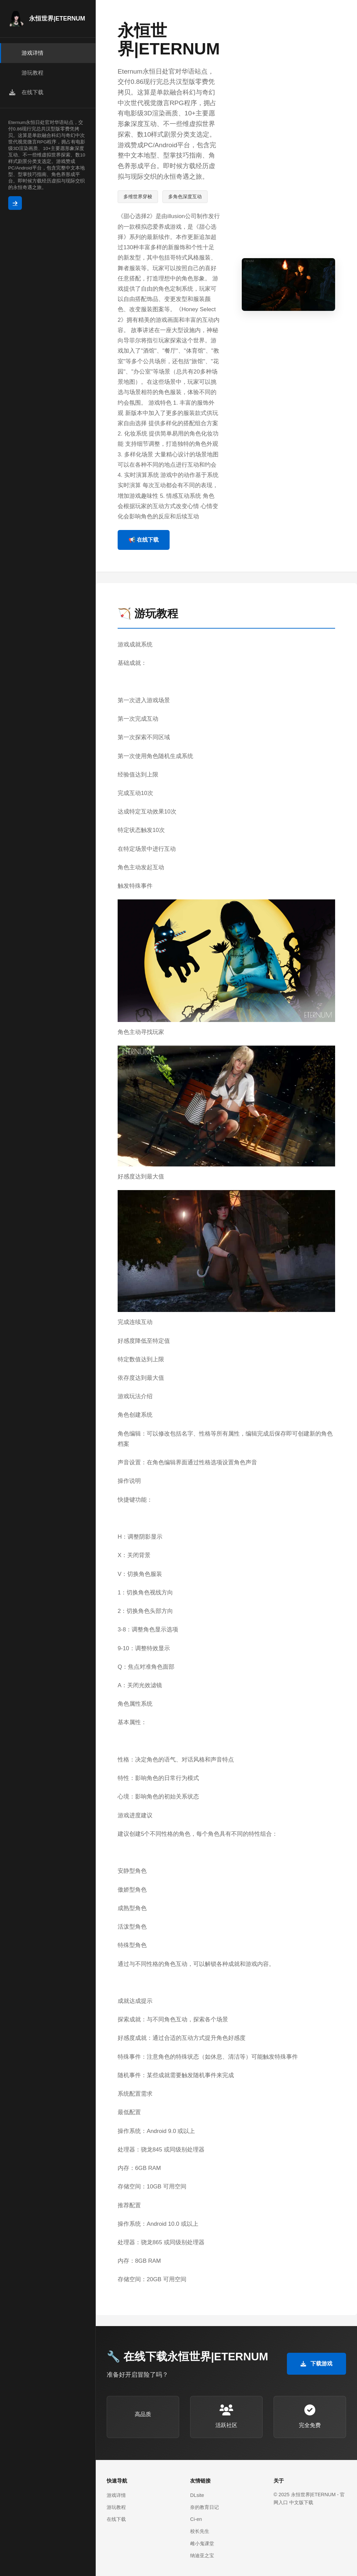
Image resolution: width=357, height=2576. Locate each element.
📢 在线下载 (144, 540)
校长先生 (199, 2531)
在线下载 (116, 2519)
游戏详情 (116, 2495)
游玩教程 (116, 2507)
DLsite (197, 2495)
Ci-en (196, 2519)
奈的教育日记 (204, 2507)
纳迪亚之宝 (202, 2555)
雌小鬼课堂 (202, 2543)
